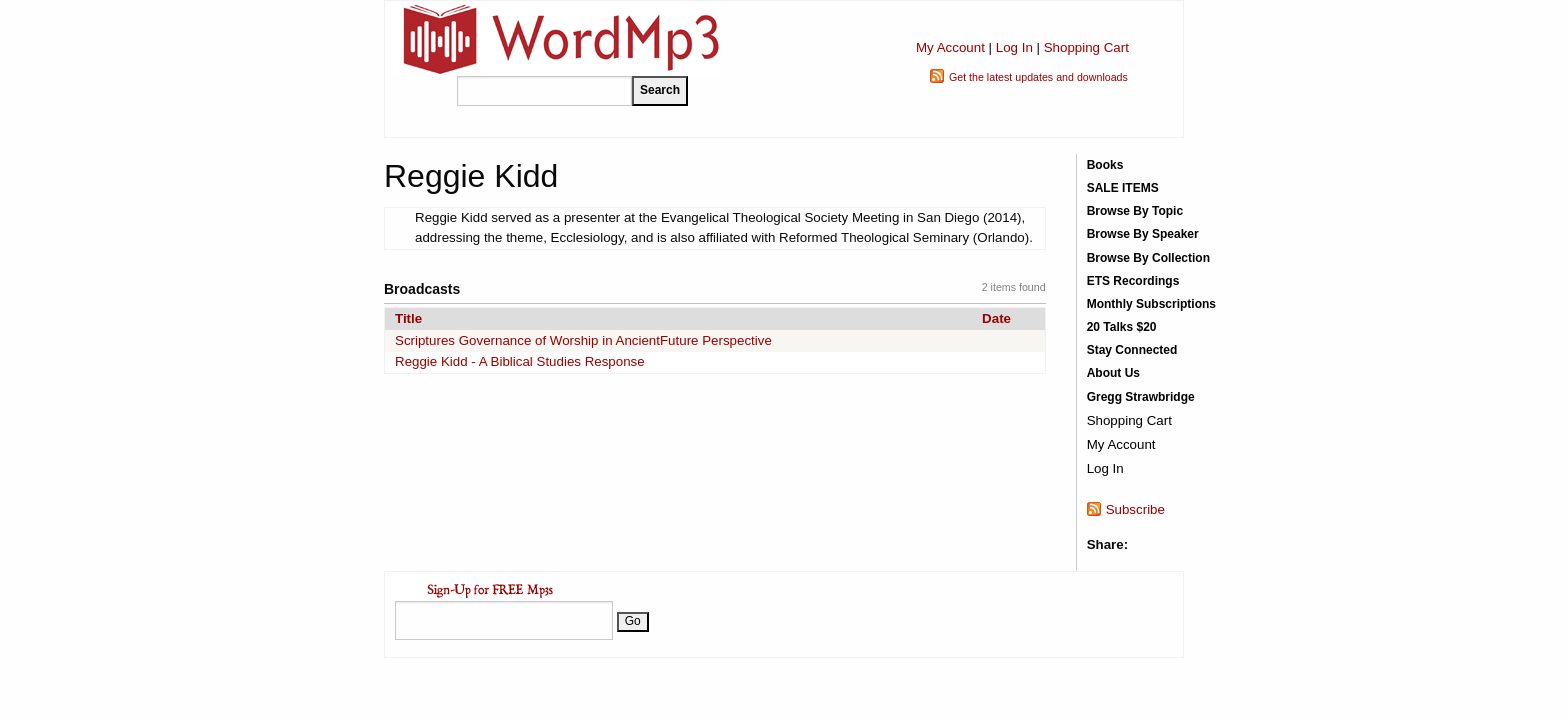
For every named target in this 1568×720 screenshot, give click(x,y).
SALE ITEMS (1123, 188)
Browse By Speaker (1143, 234)
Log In (1014, 47)
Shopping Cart (1086, 47)
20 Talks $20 (1122, 327)
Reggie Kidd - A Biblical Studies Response (520, 361)
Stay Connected (1132, 350)
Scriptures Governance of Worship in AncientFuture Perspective (583, 340)
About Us (1113, 373)
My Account (950, 47)
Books (1105, 165)
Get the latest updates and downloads (1038, 77)
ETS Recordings (1133, 281)
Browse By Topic (1135, 211)
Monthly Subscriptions (1151, 304)
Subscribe (1135, 509)
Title (408, 318)
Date (996, 318)
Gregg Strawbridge (1141, 397)
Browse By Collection (1148, 258)
